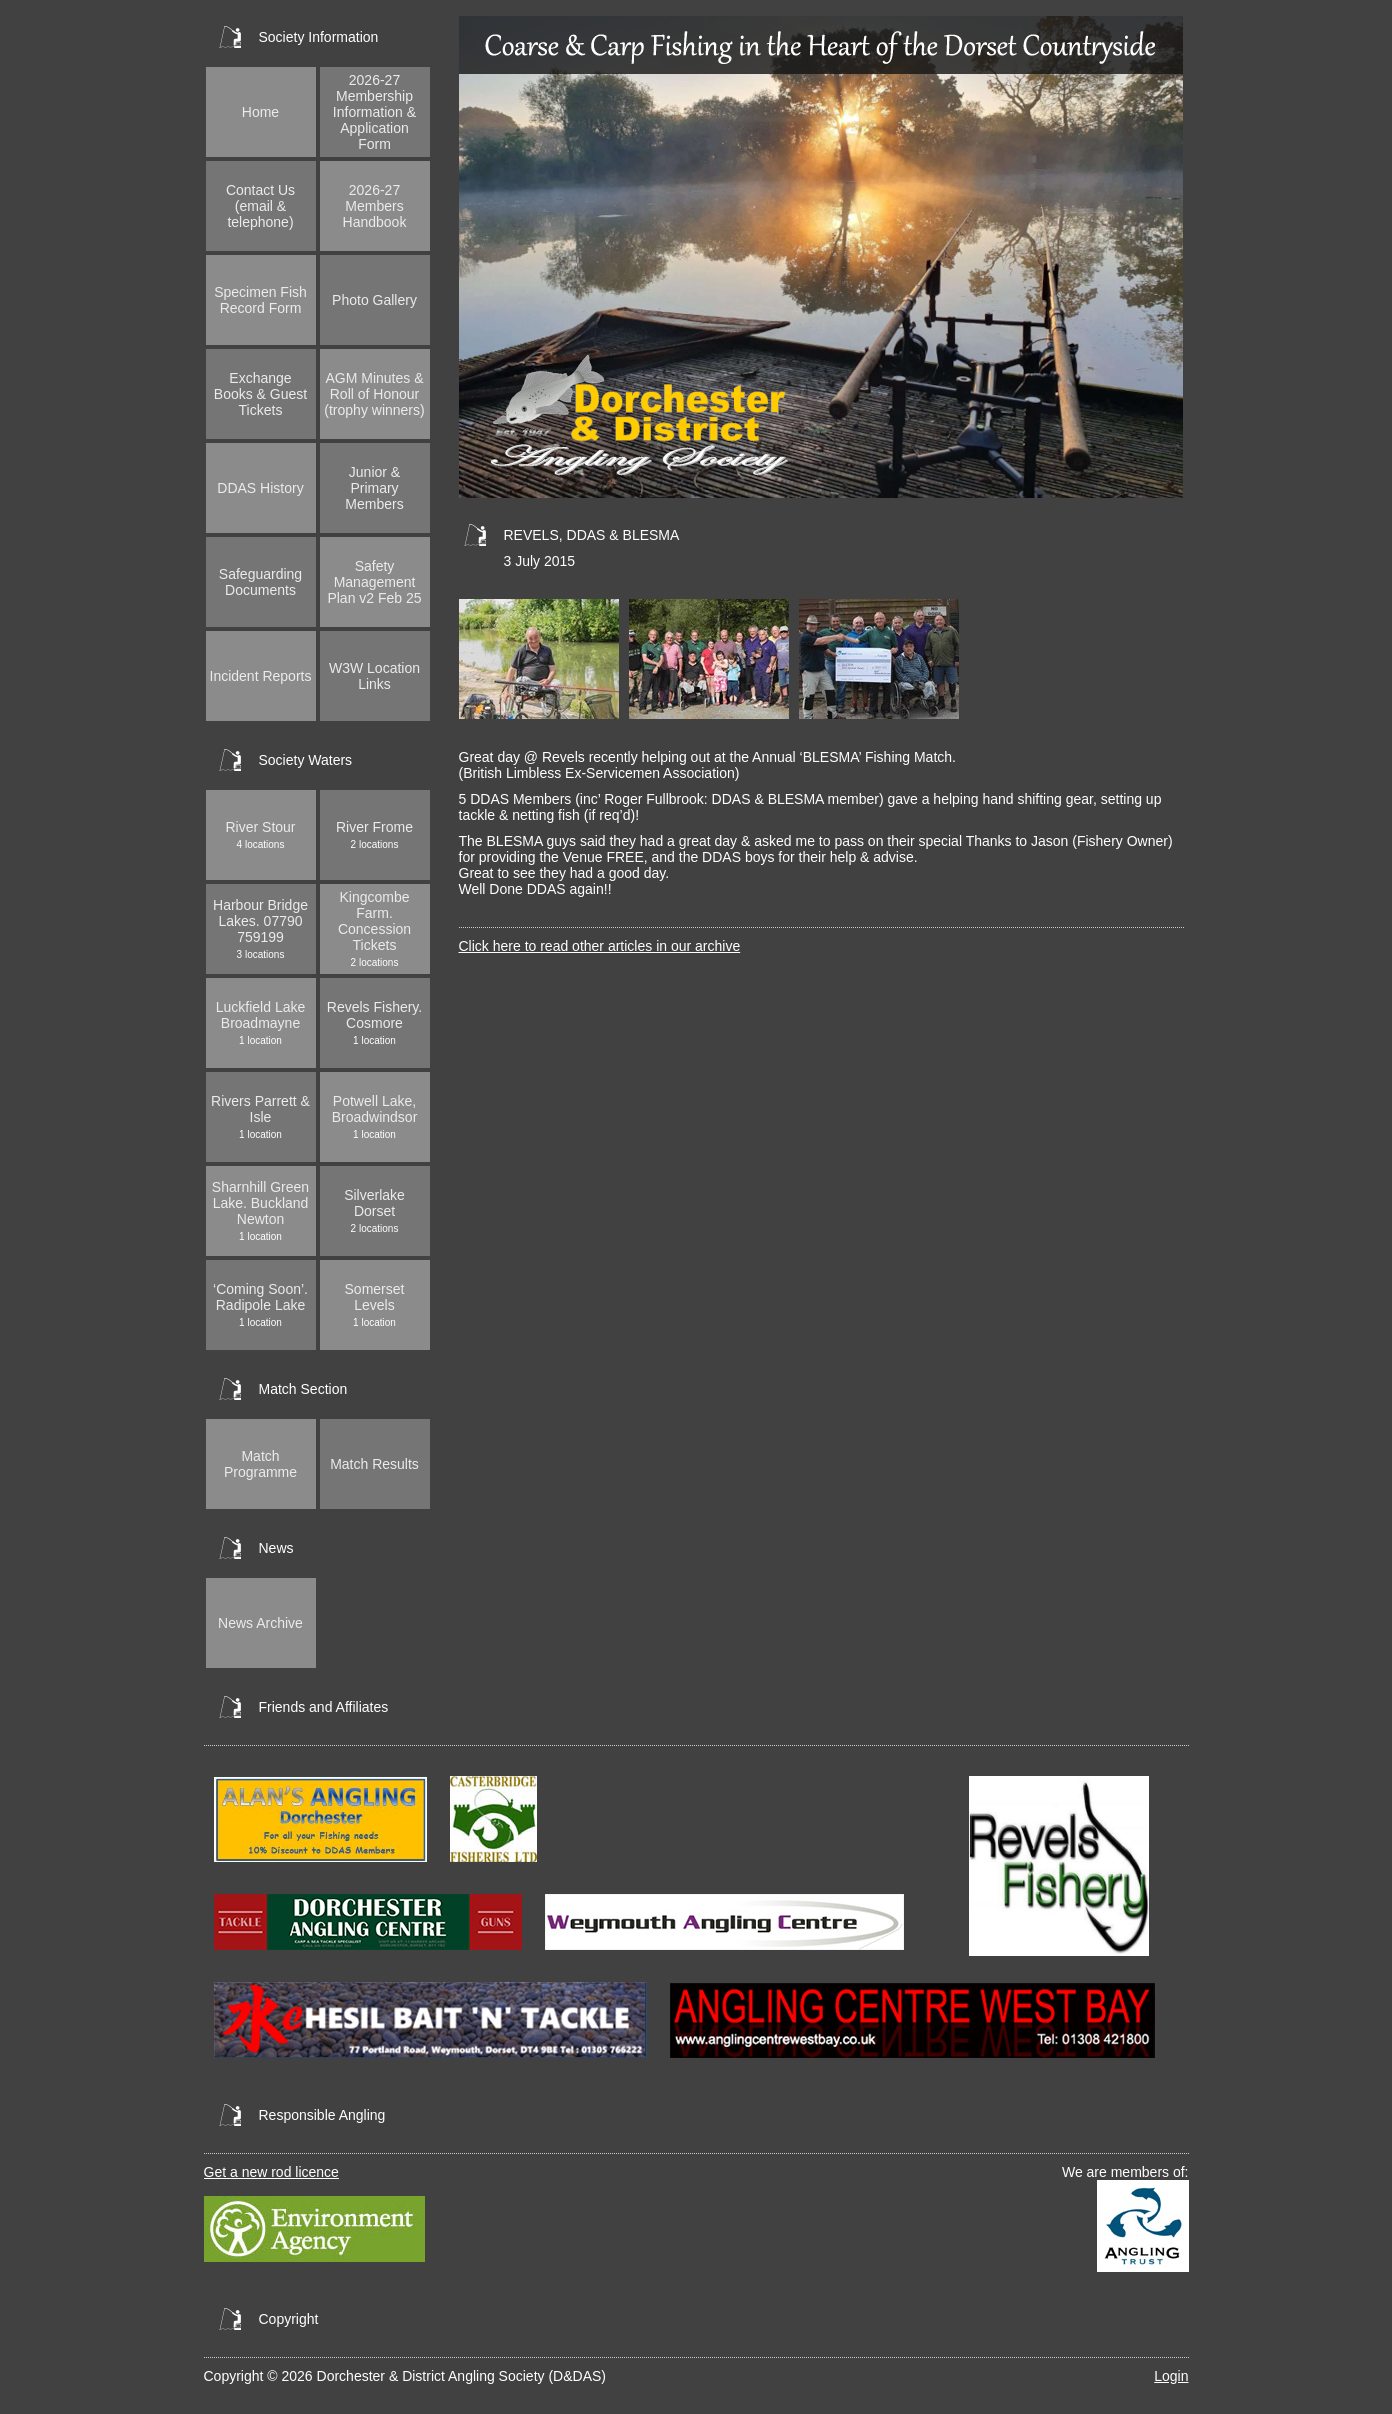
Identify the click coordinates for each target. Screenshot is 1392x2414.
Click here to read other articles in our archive (600, 946)
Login (1171, 2376)
